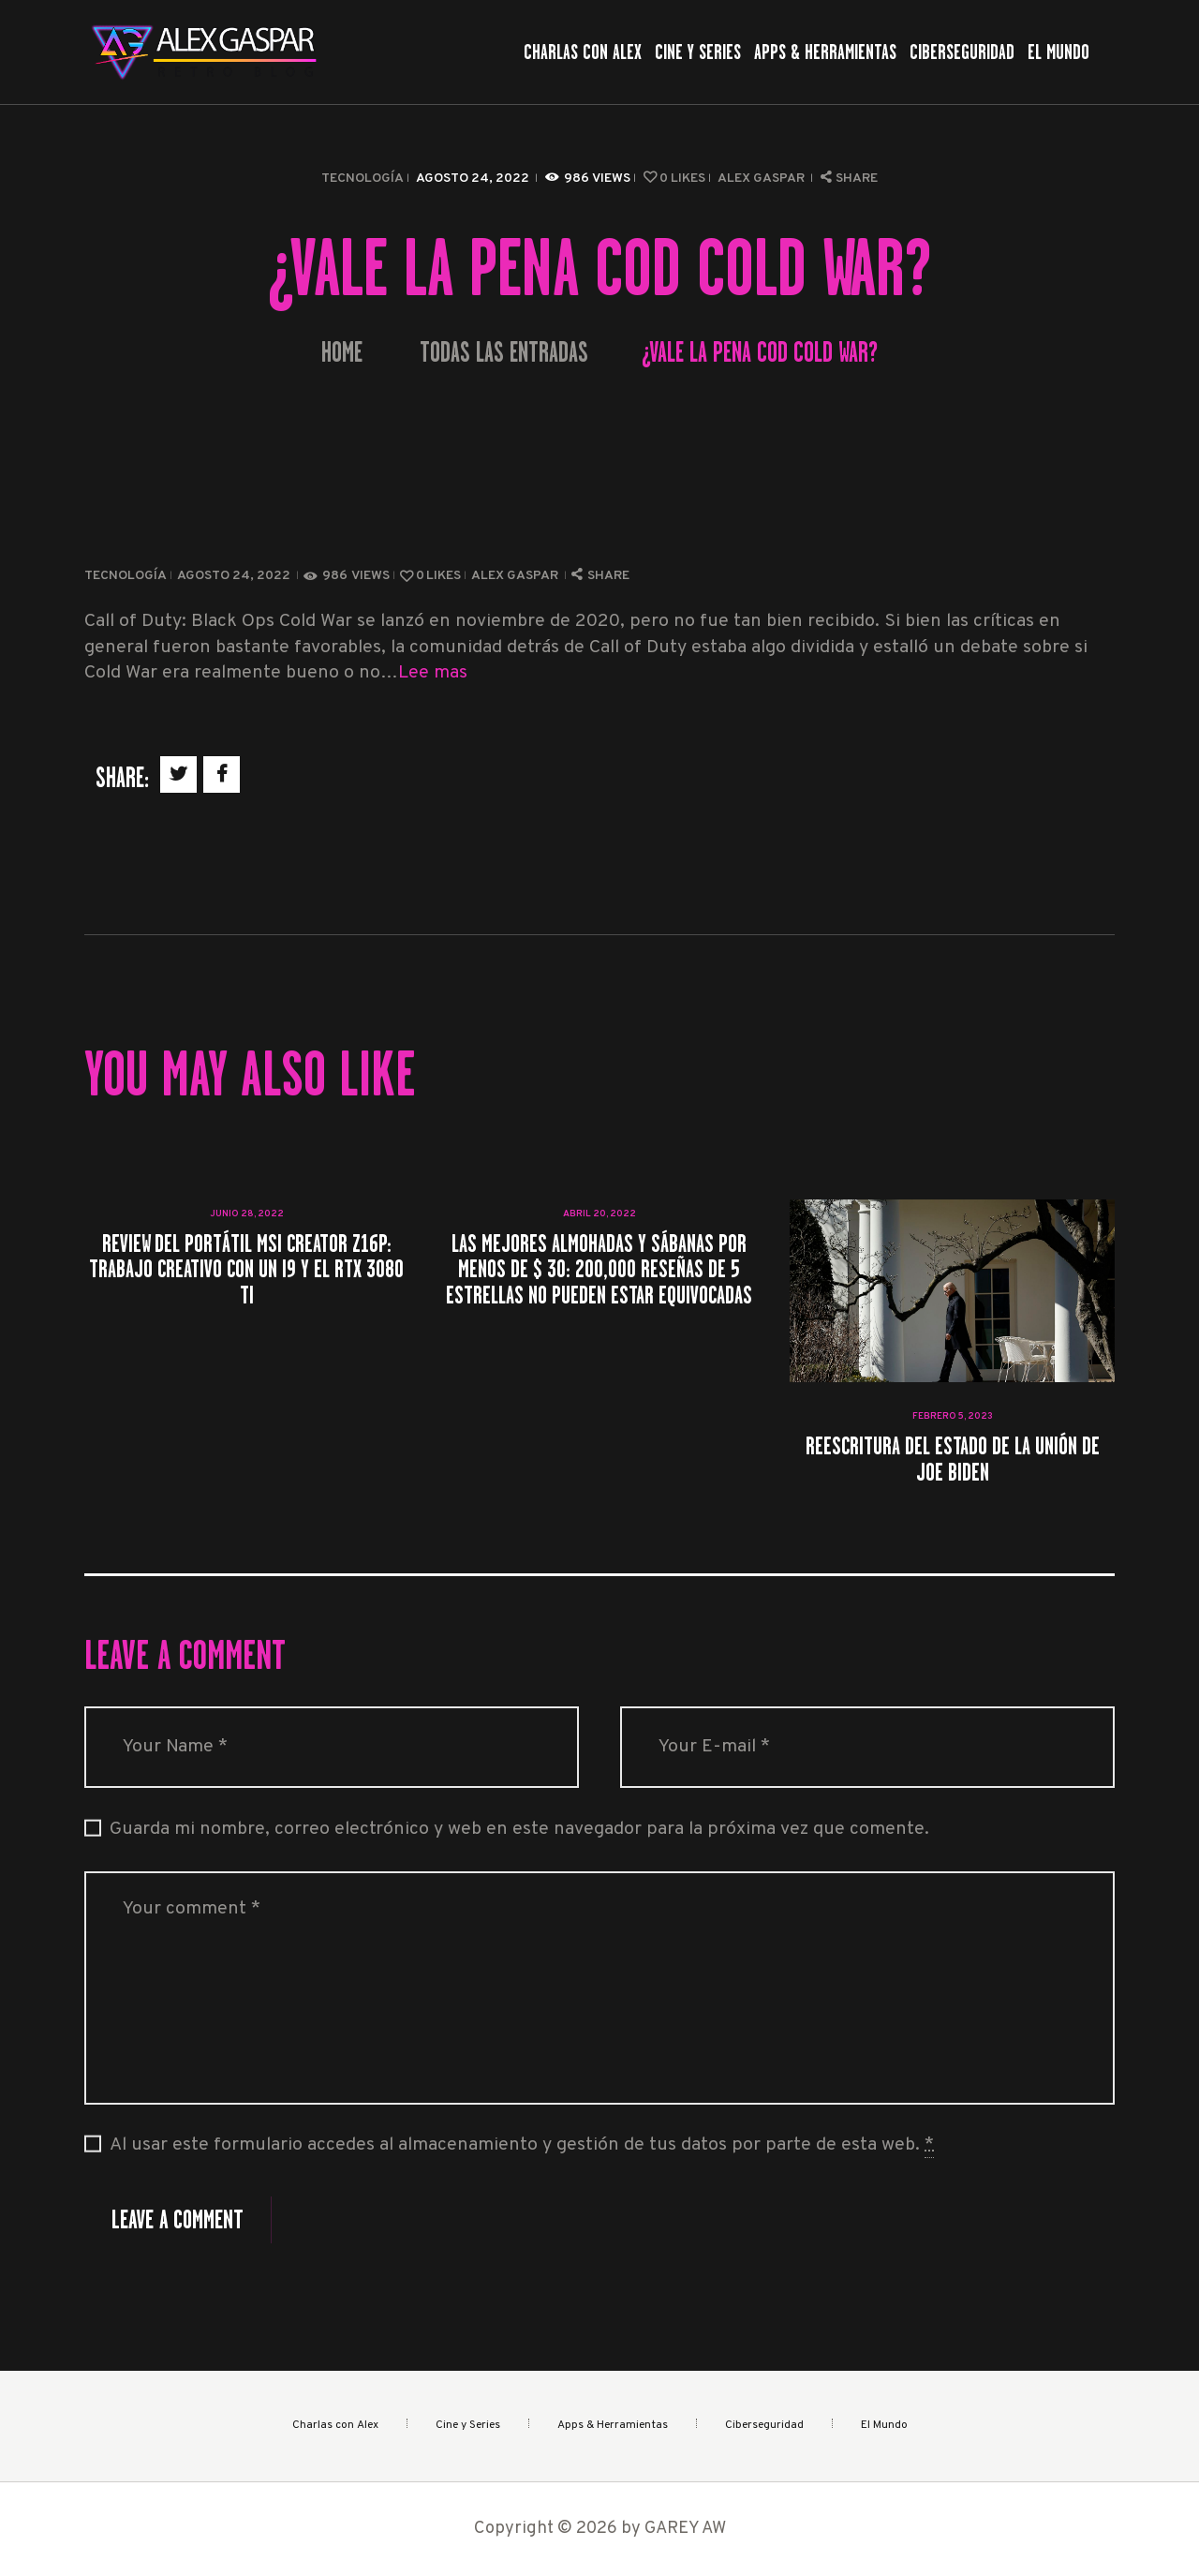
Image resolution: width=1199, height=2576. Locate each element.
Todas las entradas (504, 352)
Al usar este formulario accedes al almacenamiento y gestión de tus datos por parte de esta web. (522, 2146)
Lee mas (432, 673)
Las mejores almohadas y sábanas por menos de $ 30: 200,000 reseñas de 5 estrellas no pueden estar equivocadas (599, 1268)
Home (342, 353)
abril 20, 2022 (599, 1214)
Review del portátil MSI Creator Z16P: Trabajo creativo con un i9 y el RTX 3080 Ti (246, 1268)
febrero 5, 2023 (952, 1416)
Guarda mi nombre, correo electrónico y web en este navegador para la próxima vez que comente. (519, 1829)
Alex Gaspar (762, 178)
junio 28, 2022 (247, 1214)
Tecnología (362, 178)
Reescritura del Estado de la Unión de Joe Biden (953, 1458)
